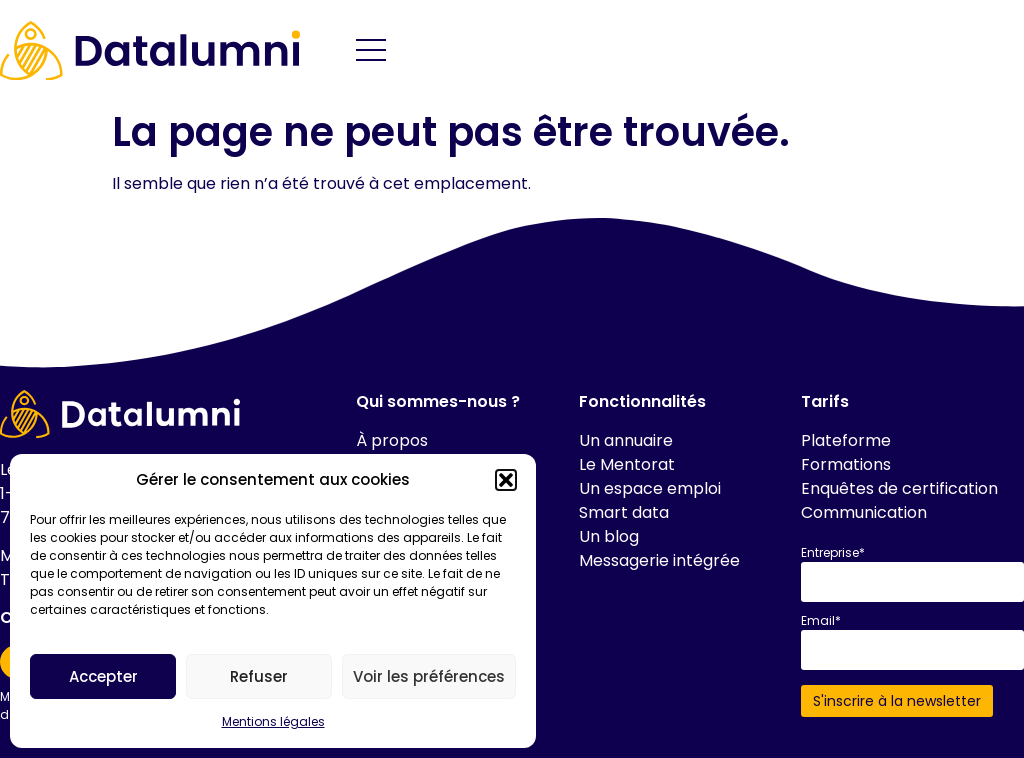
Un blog (609, 536)
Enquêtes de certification (899, 488)
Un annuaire (626, 440)
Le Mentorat (627, 464)
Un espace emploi (650, 488)
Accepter (103, 676)
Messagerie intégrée (659, 560)
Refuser (259, 676)
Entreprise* (833, 553)
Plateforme (846, 440)
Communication (864, 512)
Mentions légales (273, 721)
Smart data (624, 512)
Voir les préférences (429, 676)
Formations (846, 464)
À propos (392, 440)
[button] (506, 480)
